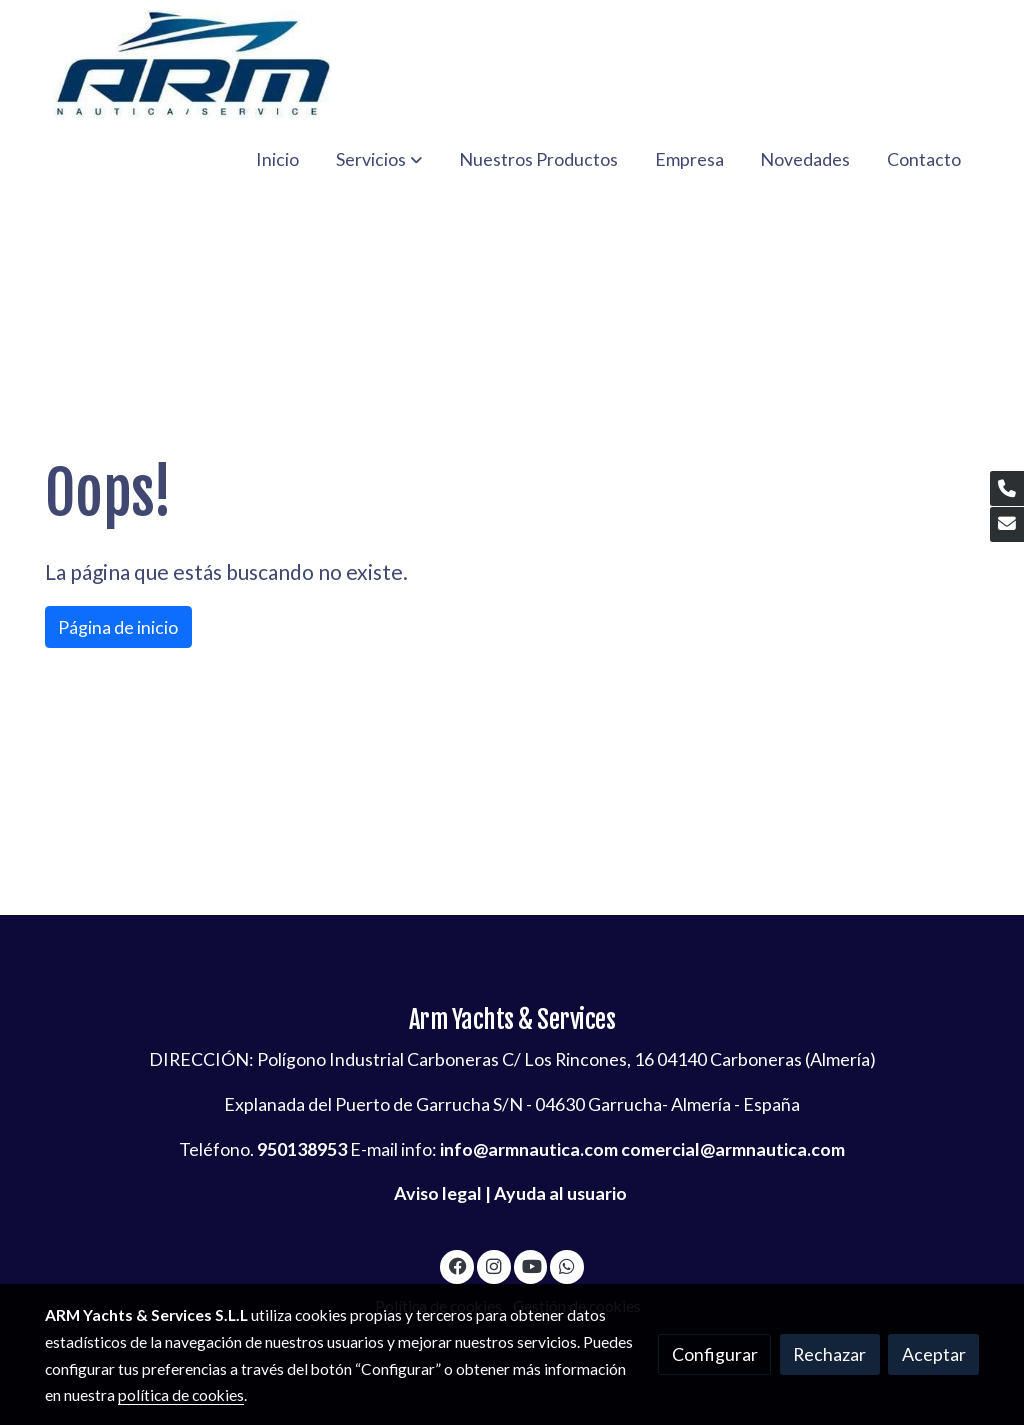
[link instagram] (493, 1265)
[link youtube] (532, 1265)
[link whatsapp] (567, 1265)
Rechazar (829, 1354)
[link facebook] (457, 1265)
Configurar (715, 1354)
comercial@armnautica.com (733, 1149)
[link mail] (1007, 524)
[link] (193, 64)
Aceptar (934, 1354)
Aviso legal (438, 1193)
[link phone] (1007, 488)
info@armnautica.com (529, 1149)
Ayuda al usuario (560, 1193)
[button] (379, 159)
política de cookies (181, 1395)
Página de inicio (118, 627)
